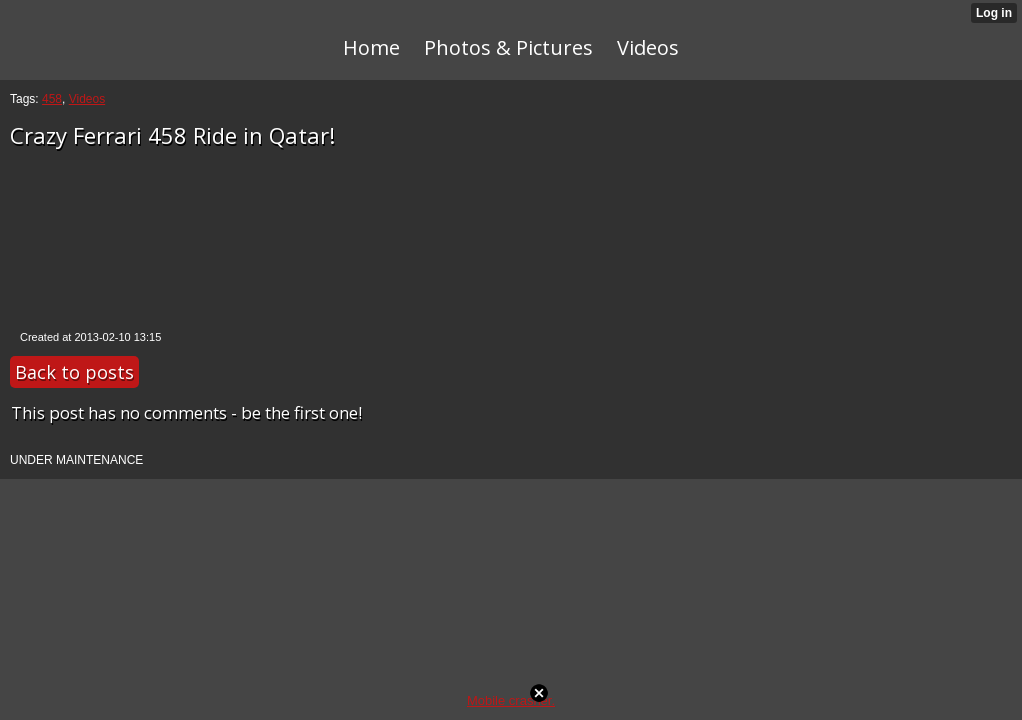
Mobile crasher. (511, 700)
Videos (87, 99)
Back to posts (74, 372)
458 (52, 99)
